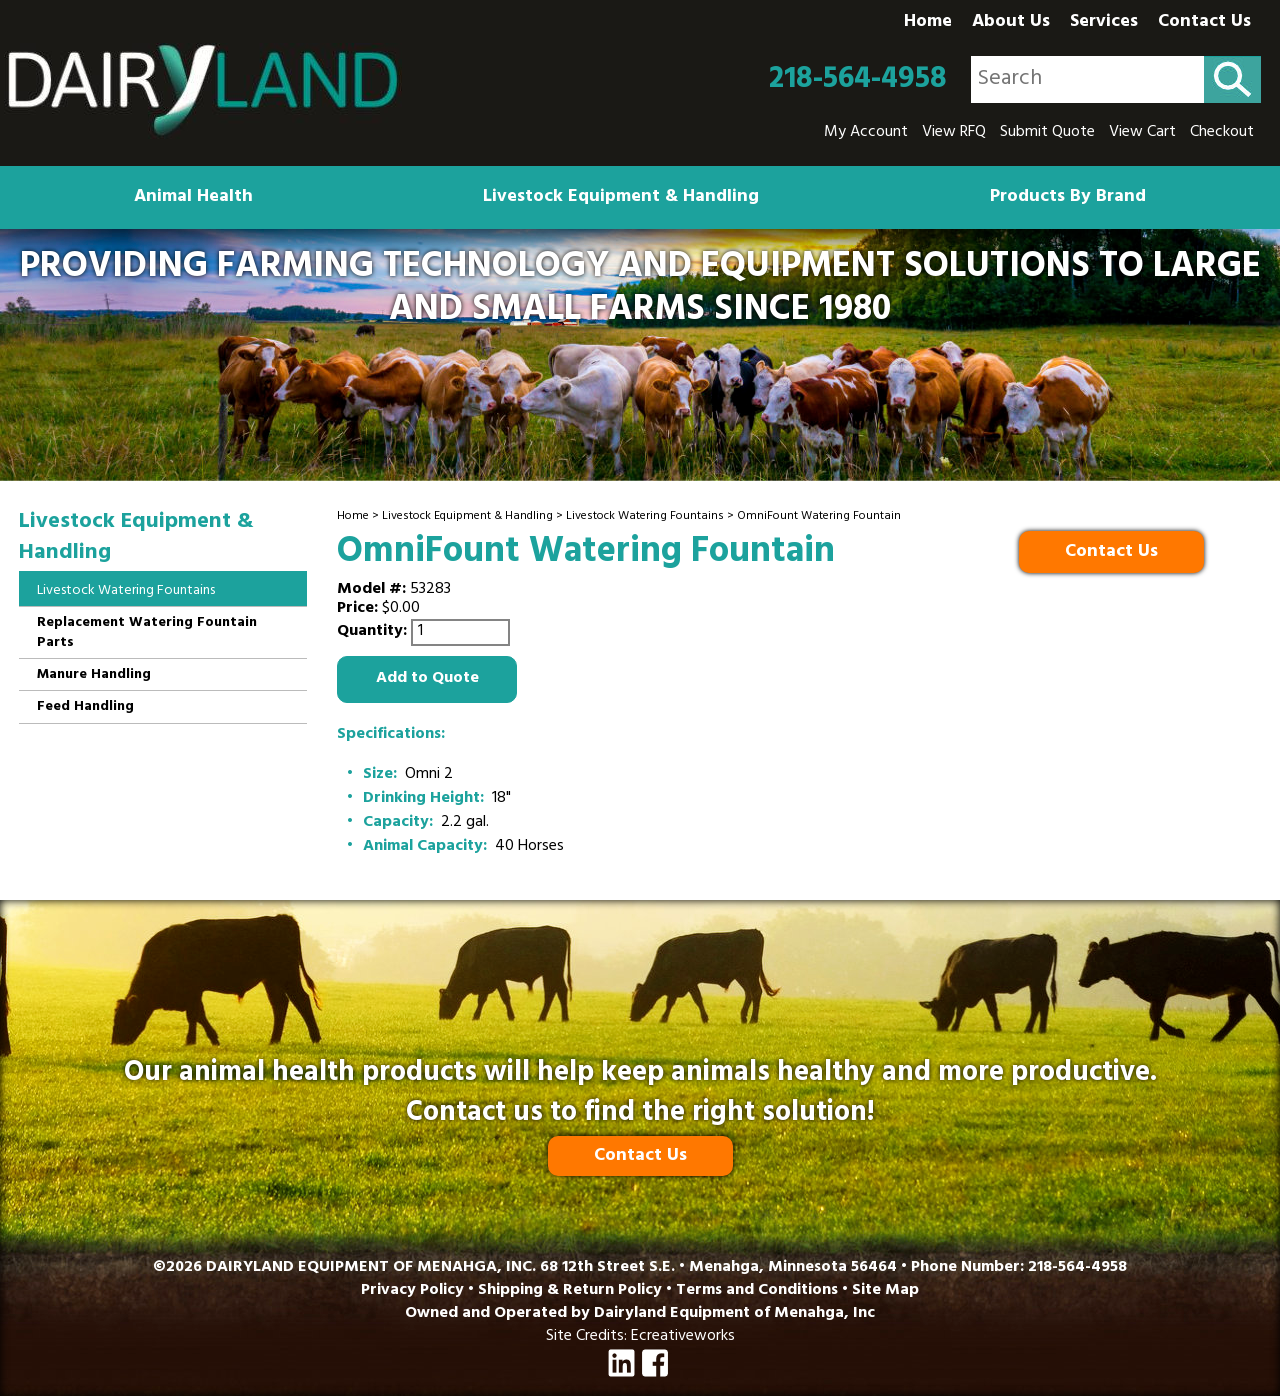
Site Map (885, 1291)
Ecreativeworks (683, 1337)
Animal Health (193, 198)
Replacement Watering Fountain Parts (147, 633)
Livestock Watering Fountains (645, 517)
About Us (1011, 23)
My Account (866, 133)
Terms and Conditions (757, 1291)
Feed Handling (85, 707)
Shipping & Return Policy (570, 1291)
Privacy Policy (412, 1291)
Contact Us (1204, 23)
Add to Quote (427, 679)
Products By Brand (1068, 198)
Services (1104, 23)
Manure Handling (94, 675)
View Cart (1142, 133)
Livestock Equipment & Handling (621, 198)
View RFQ (954, 133)
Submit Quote (1047, 133)
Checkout (1222, 133)
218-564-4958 (858, 80)
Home (928, 23)
